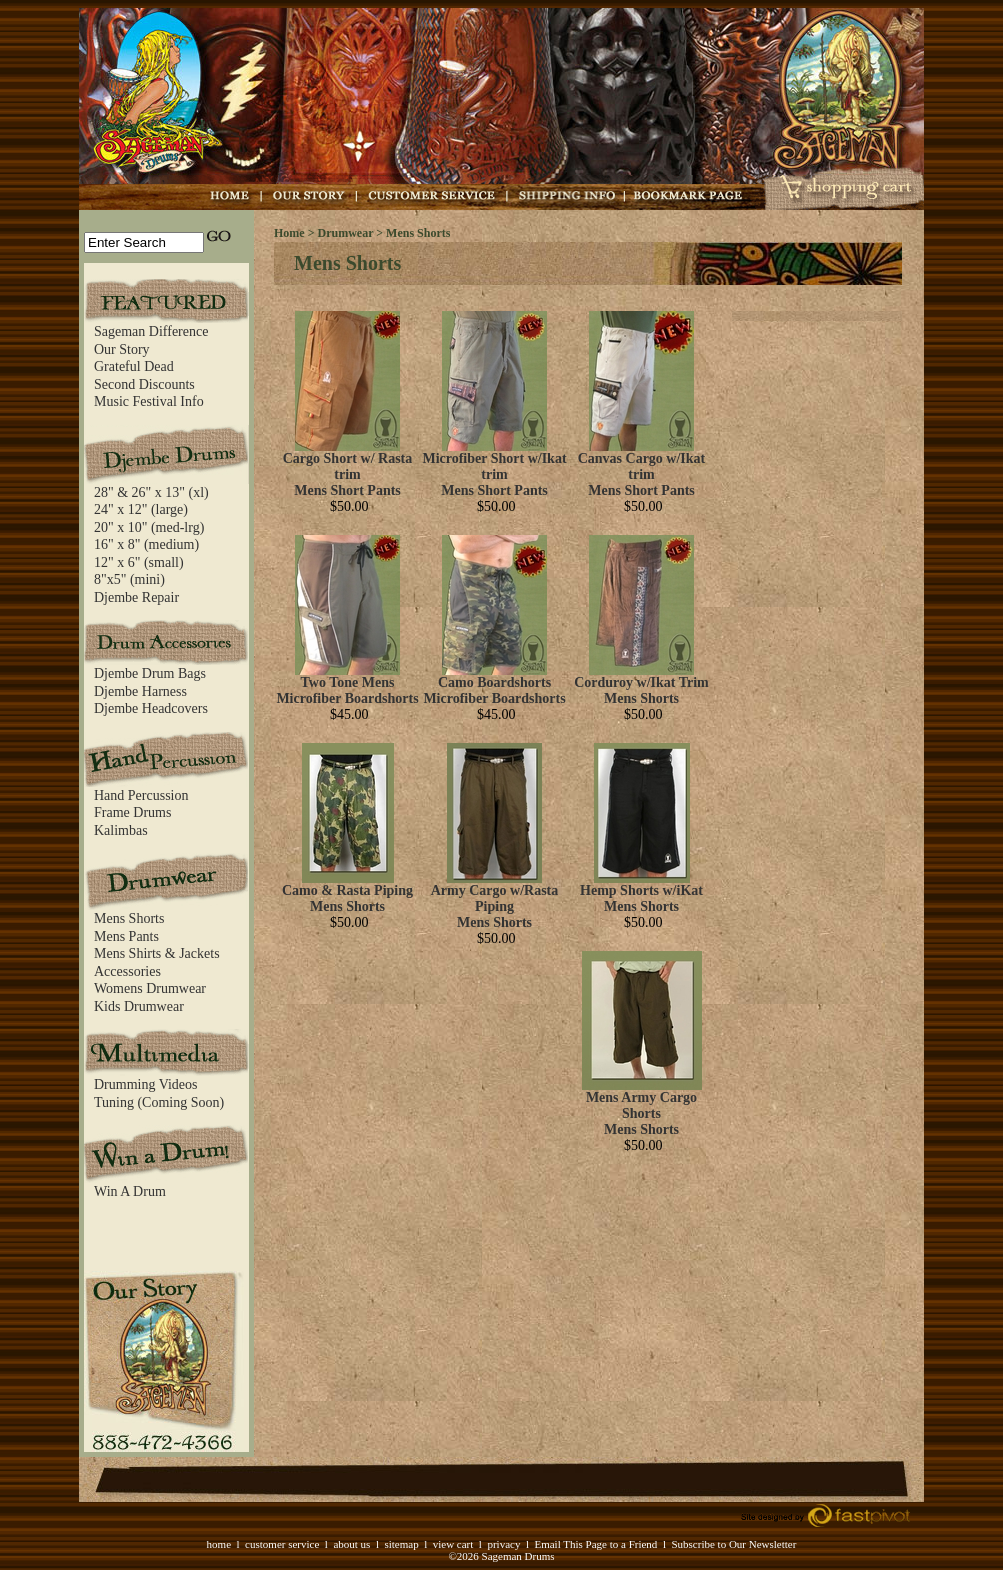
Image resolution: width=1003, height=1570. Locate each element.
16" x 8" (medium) (146, 544)
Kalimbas (121, 830)
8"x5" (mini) (129, 579)
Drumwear (346, 233)
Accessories (127, 971)
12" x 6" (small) (139, 562)
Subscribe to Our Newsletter (733, 1544)
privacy (503, 1544)
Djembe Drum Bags (150, 673)
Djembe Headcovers (151, 708)
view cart (453, 1544)
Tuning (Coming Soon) (159, 1102)
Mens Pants (126, 936)
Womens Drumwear (150, 988)
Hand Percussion (141, 795)
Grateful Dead (134, 366)
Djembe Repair (136, 597)
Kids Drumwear (139, 1006)
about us (351, 1544)
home (219, 1544)
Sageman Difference (151, 331)
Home (289, 233)
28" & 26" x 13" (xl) (151, 492)
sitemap (401, 1544)
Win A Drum (130, 1191)
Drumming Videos (146, 1084)
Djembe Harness (140, 691)
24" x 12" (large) (141, 509)
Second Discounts (144, 384)
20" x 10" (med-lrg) (149, 527)
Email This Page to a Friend (595, 1544)
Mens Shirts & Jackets (157, 953)
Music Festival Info (149, 401)
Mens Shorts (129, 918)
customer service (282, 1544)
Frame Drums (132, 812)
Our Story (122, 349)
